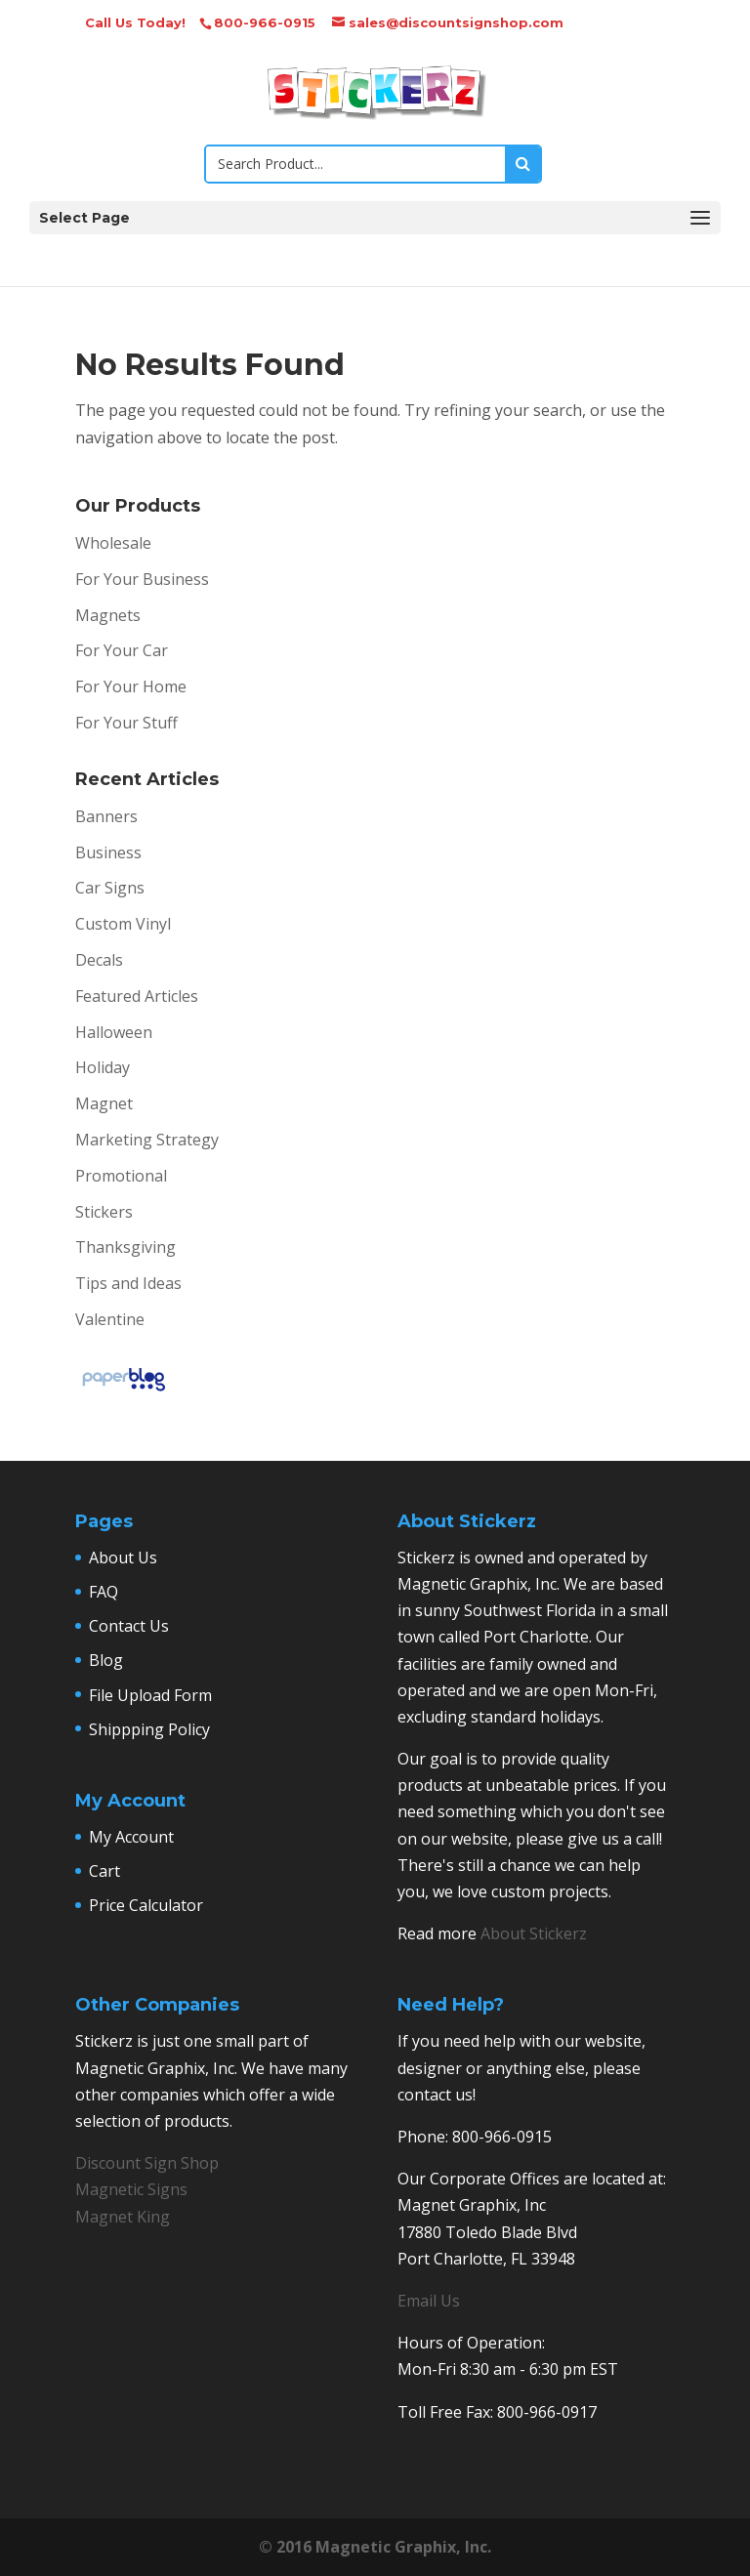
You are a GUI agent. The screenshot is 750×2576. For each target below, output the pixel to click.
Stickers (104, 1212)
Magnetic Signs (131, 2189)
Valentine (110, 1319)
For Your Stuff (126, 722)
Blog (106, 1660)
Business (108, 852)
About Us (123, 1557)
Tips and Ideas (128, 1283)
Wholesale (113, 543)
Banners (106, 816)
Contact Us (129, 1626)
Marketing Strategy (147, 1139)
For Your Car (121, 650)
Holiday (102, 1067)
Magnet (104, 1103)
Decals (99, 960)
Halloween (113, 1032)
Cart (104, 1871)
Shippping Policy (149, 1729)
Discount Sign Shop (147, 2163)
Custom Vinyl (123, 924)
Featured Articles (136, 996)
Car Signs (110, 887)
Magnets (108, 615)
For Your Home (131, 686)
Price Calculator (146, 1905)
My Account (131, 1837)
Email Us (428, 2300)
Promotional (121, 1175)
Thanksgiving (125, 1247)
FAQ (103, 1591)
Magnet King (122, 2216)
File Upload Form (150, 1695)
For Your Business (142, 579)
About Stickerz (533, 1933)
